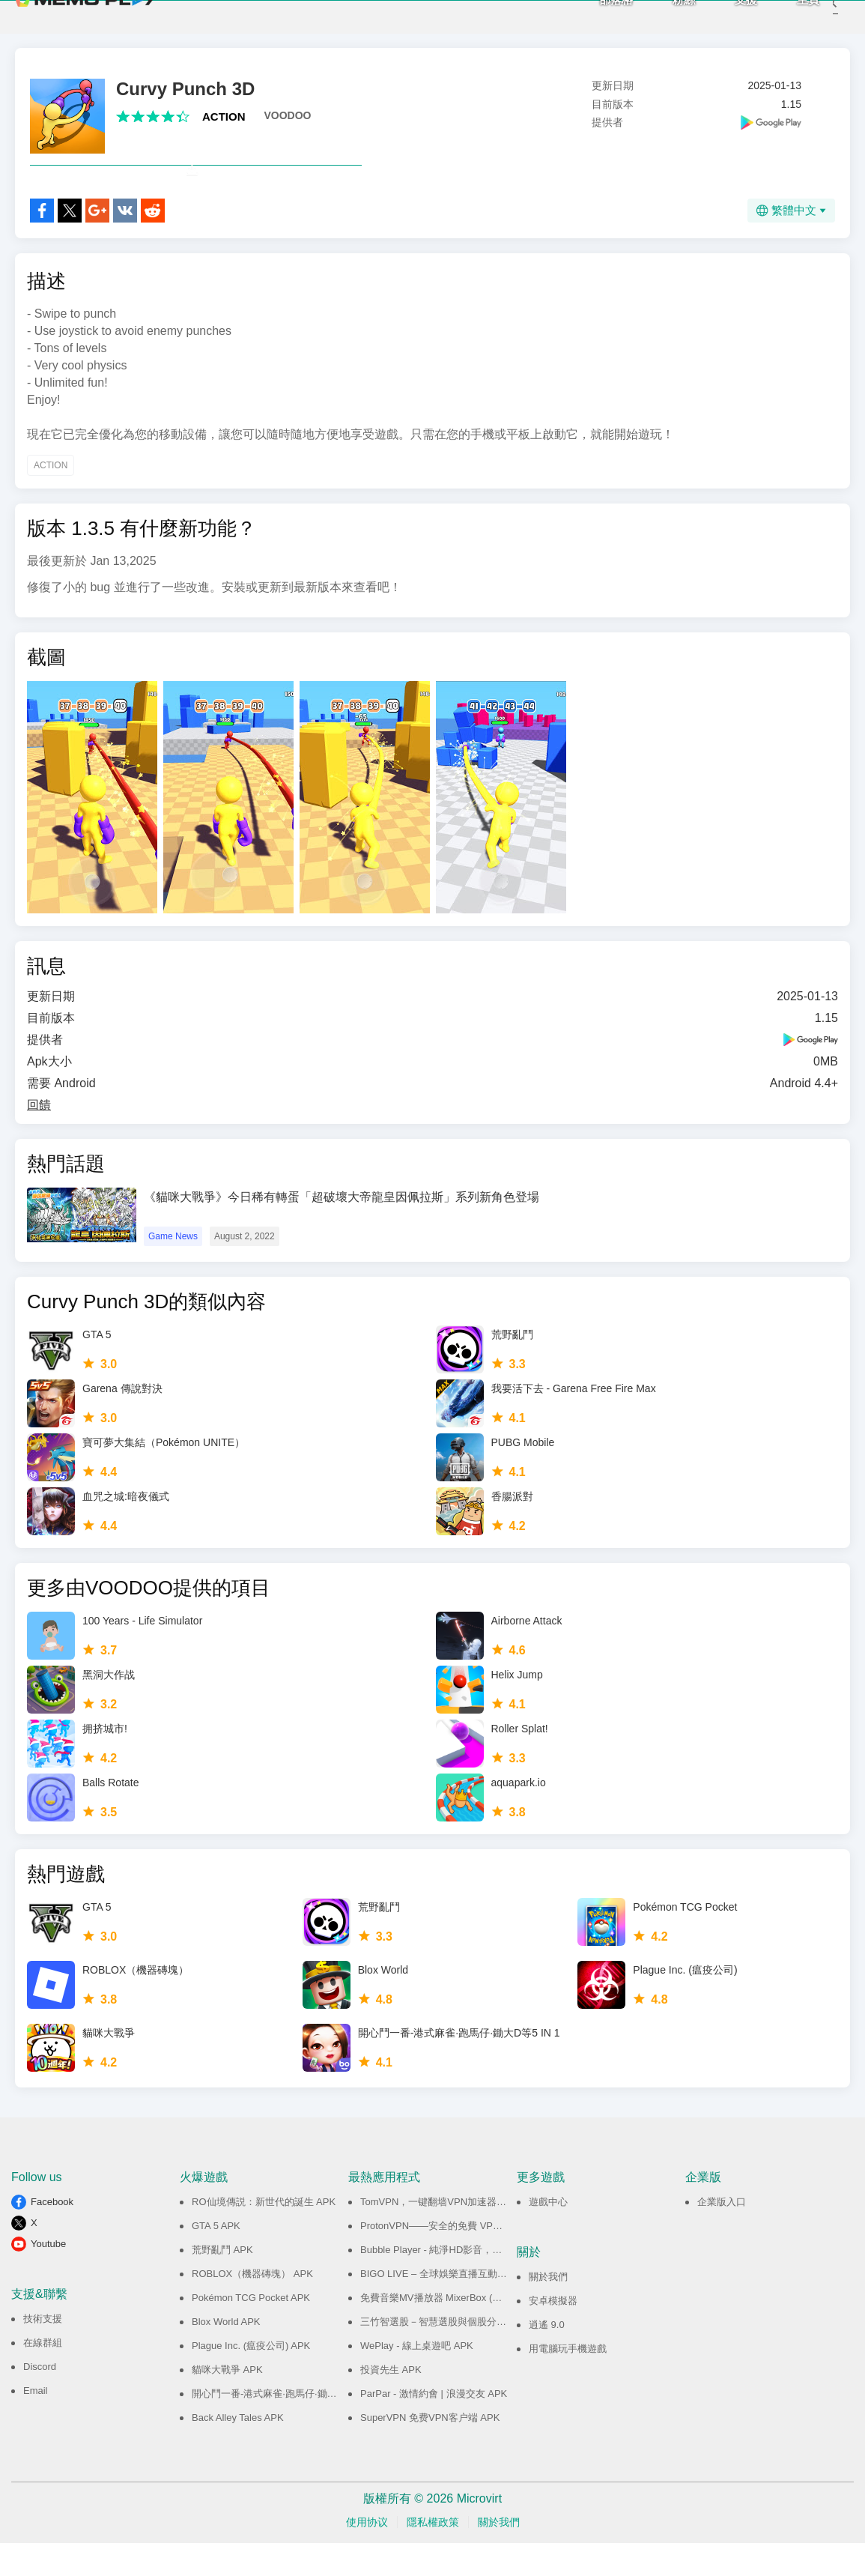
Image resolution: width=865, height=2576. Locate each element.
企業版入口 (721, 2234)
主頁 (785, 15)
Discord (39, 2399)
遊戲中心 (548, 2234)
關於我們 (548, 2309)
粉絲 (661, 15)
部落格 (593, 15)
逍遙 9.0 (547, 2357)
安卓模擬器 (553, 2333)
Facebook (52, 2234)
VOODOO (288, 115)
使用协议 (367, 2555)
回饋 (39, 1137)
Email (35, 2423)
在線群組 (42, 2375)
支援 (723, 15)
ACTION (224, 116)
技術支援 (42, 2351)
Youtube (48, 2276)
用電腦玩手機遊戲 (568, 2381)
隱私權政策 (433, 2555)
